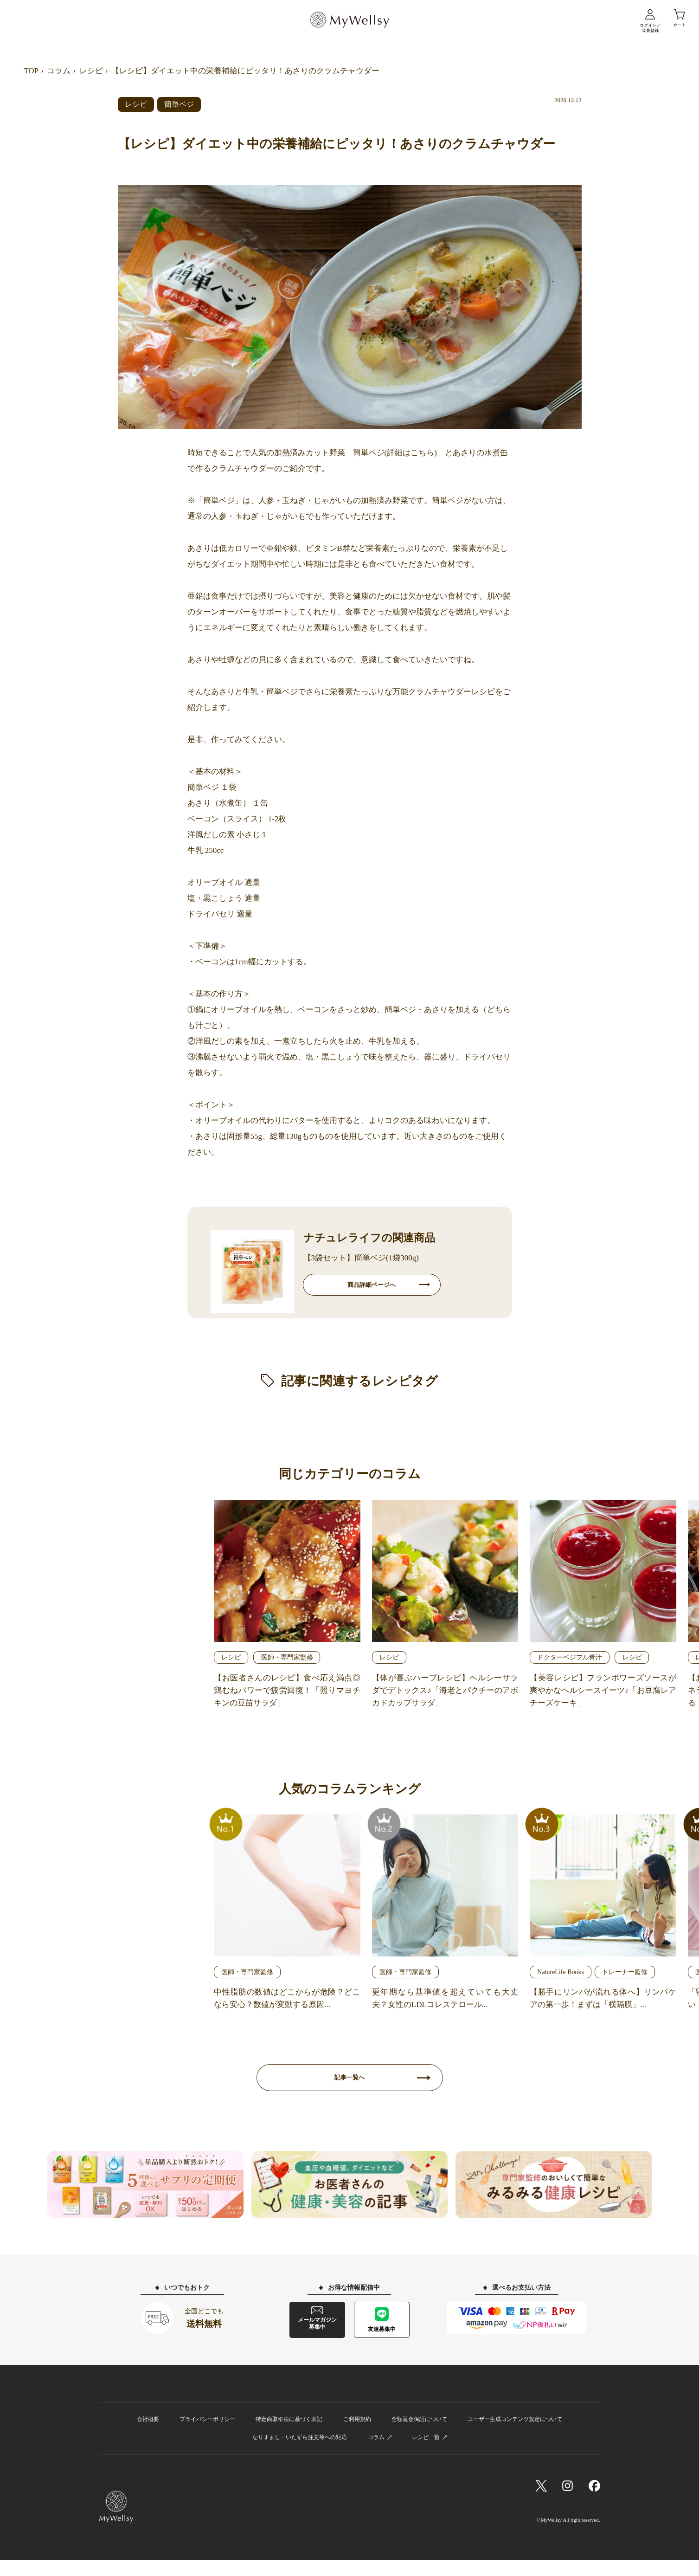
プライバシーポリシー (207, 2435)
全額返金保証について (419, 2435)
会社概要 (148, 2435)
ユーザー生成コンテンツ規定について (515, 2435)
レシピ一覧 (426, 2454)
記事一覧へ (350, 2089)
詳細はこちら (410, 452)
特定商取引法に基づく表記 (289, 2435)
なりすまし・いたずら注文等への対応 (299, 2454)
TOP (31, 70)
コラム (59, 70)
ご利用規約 (357, 2435)
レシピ (91, 70)
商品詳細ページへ (371, 1288)
